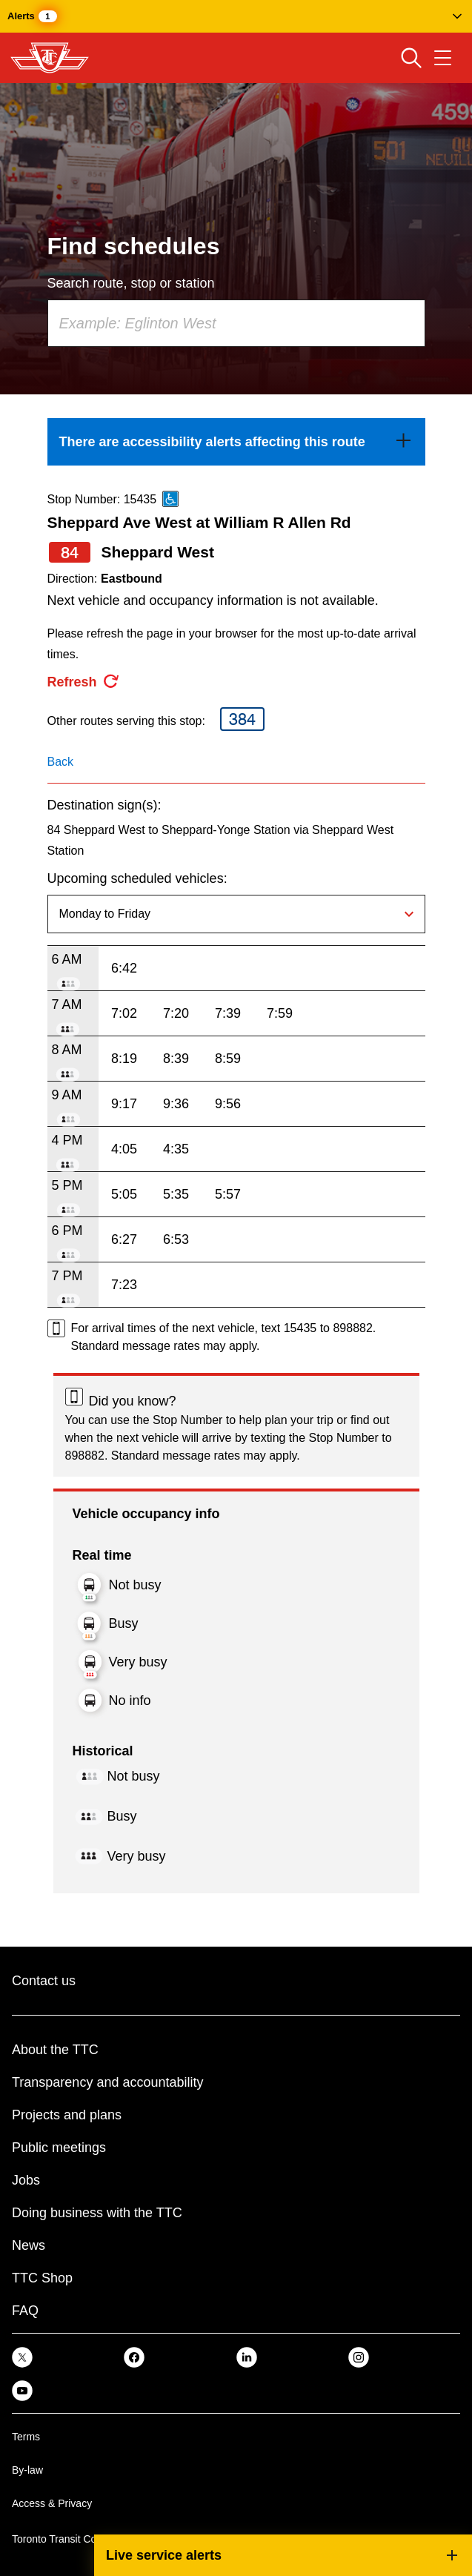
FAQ (25, 2310)
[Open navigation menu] (442, 57)
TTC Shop (42, 2278)
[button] (236, 16)
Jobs (26, 2180)
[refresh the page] (83, 682)
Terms (26, 2437)
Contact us (44, 1980)
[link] (236, 442)
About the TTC (55, 2049)
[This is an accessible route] (170, 499)
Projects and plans (67, 2115)
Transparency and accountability (107, 2082)
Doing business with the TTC (97, 2212)
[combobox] (236, 323)
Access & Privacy (52, 2503)
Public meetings (59, 2147)
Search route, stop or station (131, 283)
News (28, 2245)
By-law (27, 2470)
